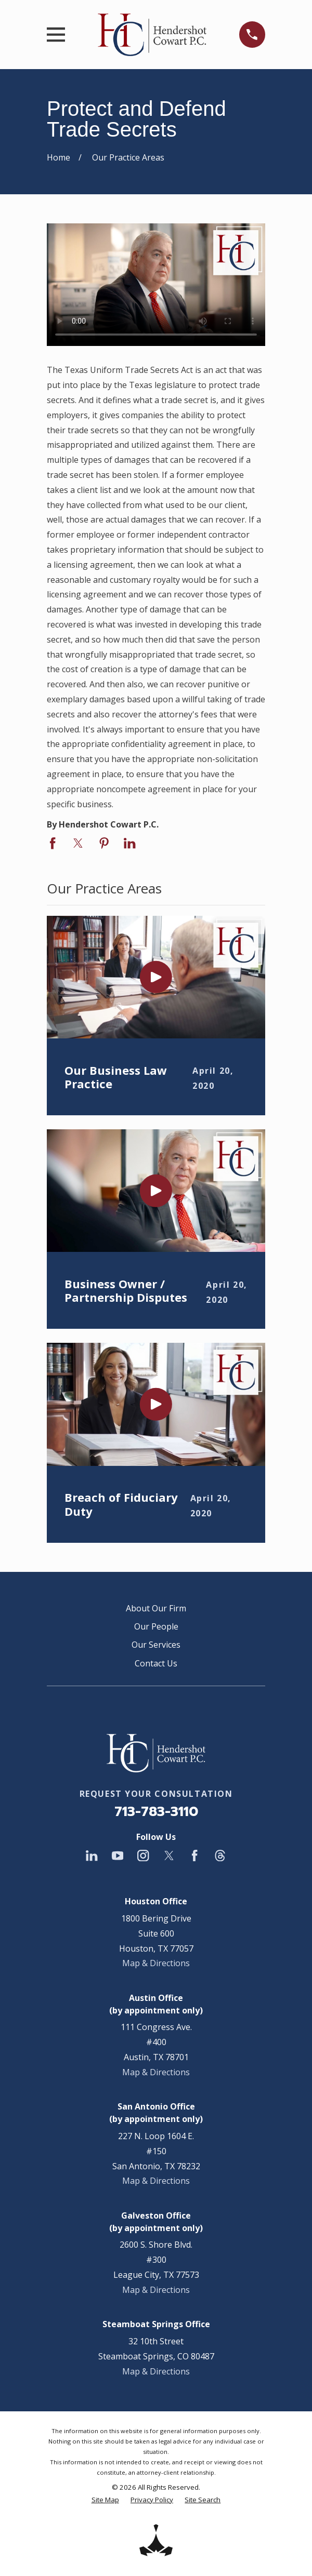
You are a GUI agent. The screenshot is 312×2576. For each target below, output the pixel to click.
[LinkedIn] (91, 1855)
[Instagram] (143, 1855)
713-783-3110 (156, 1811)
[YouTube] (117, 1855)
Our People (156, 1626)
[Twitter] (169, 1855)
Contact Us (156, 1663)
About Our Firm (156, 1608)
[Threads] (220, 1855)
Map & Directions (156, 1963)
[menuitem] (105, 2500)
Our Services (156, 1644)
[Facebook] (194, 1855)
